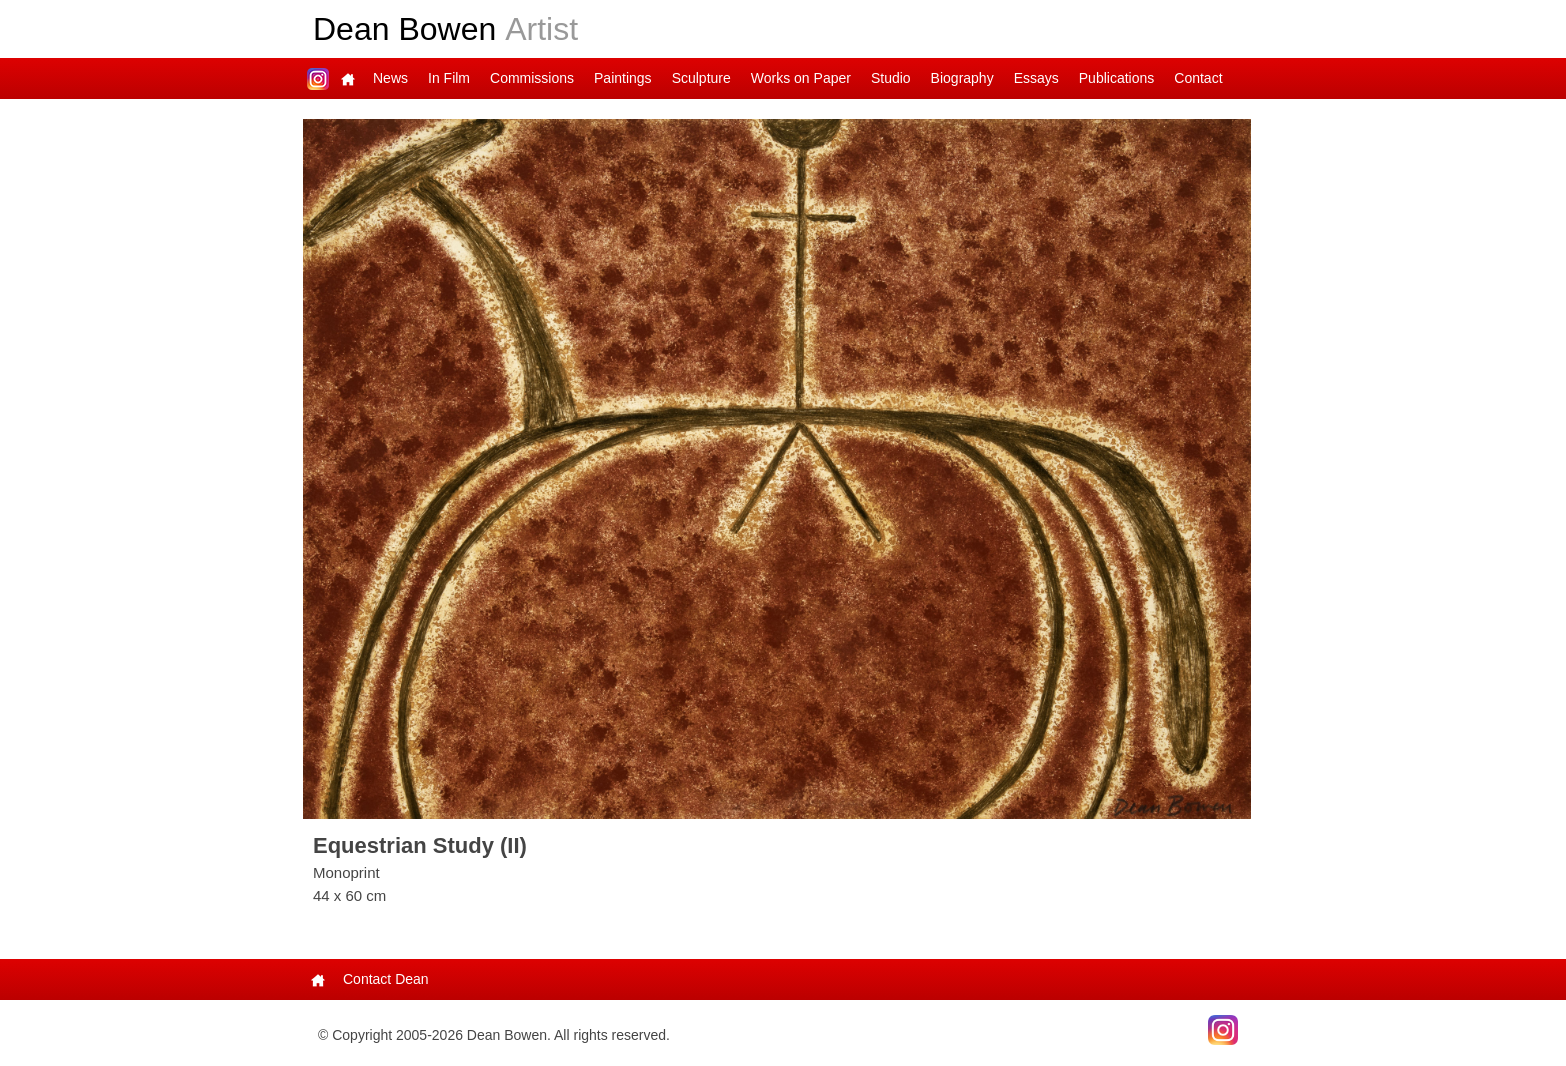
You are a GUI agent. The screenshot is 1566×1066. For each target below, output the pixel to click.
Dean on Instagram (318, 78)
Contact (1198, 78)
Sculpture (701, 78)
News (390, 78)
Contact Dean (386, 979)
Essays (1036, 78)
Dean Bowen (445, 29)
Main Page (348, 78)
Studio (891, 78)
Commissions (532, 78)
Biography (962, 78)
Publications (1117, 78)
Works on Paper (801, 78)
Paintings (623, 78)
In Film (449, 78)
